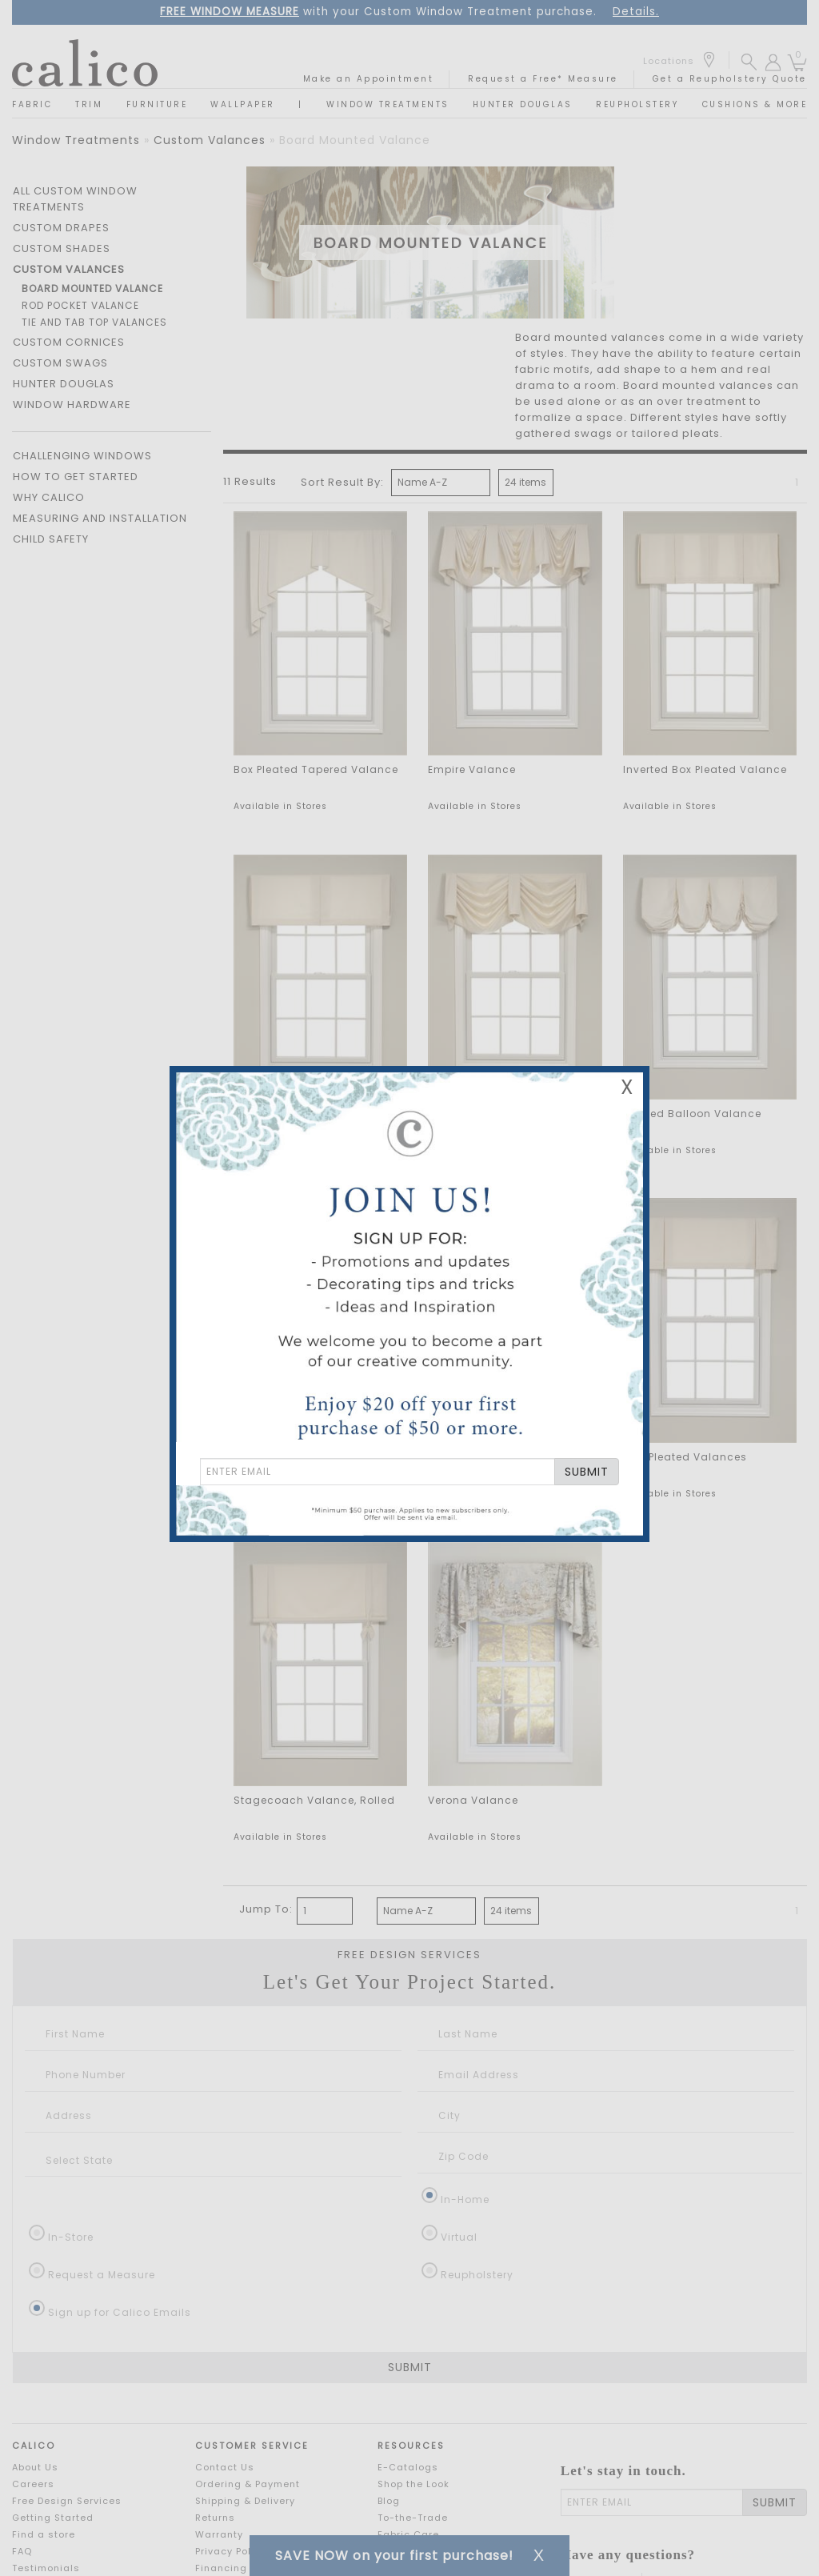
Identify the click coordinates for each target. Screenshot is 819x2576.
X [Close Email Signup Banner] (627, 1087)
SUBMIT (587, 1472)
